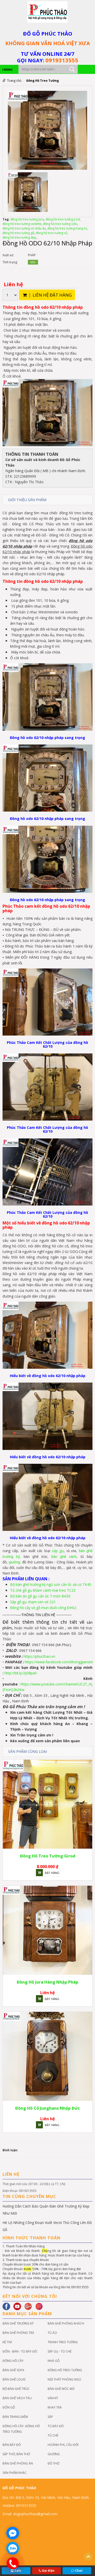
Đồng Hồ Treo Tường (42, 80)
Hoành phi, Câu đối (63, 2445)
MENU (8, 69)
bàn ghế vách (64, 1557)
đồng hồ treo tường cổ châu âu (24, 228)
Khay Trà (55, 2407)
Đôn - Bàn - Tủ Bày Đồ (20, 2351)
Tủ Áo (52, 2333)
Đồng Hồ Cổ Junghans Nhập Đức (47, 2108)
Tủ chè (53, 2435)
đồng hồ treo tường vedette (22, 224)
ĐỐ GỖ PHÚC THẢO (47, 33)
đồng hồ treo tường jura (27, 219)
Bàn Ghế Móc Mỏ (61, 2389)
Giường (54, 2454)
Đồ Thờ (53, 2463)
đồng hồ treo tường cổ (51, 233)
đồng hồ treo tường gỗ (18, 233)
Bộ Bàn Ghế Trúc (16, 2389)
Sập (50, 2417)
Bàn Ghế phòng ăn (18, 2463)
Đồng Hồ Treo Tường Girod (47, 1856)
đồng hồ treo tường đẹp (19, 237)
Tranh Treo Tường (63, 2342)
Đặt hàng (47, 1872)
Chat (77, 2570)
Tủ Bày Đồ (56, 2426)
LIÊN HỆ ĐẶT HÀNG (47, 295)
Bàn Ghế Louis (14, 2379)
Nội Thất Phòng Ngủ (64, 2379)
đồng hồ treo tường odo (60, 224)
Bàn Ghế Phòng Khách (66, 2323)
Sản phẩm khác (15, 2473)
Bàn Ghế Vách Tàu (17, 2398)
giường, (15, 1562)
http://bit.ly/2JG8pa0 (21, 1673)
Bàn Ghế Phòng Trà (18, 2333)
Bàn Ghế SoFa (13, 2370)
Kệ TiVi (7, 2342)
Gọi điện (46, 2570)
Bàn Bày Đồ (12, 2445)
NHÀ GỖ (54, 2361)
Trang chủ (14, 80)
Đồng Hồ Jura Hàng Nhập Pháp (47, 1982)
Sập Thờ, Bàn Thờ (16, 2454)
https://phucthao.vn (39, 1656)
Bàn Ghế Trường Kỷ (18, 2323)
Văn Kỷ (53, 2398)
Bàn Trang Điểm (15, 2417)
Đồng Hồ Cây (13, 2361)
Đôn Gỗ (9, 2407)
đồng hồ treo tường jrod (63, 219)
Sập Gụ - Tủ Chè (59, 2351)
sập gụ (58, 1550)
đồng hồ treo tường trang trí (67, 228)
